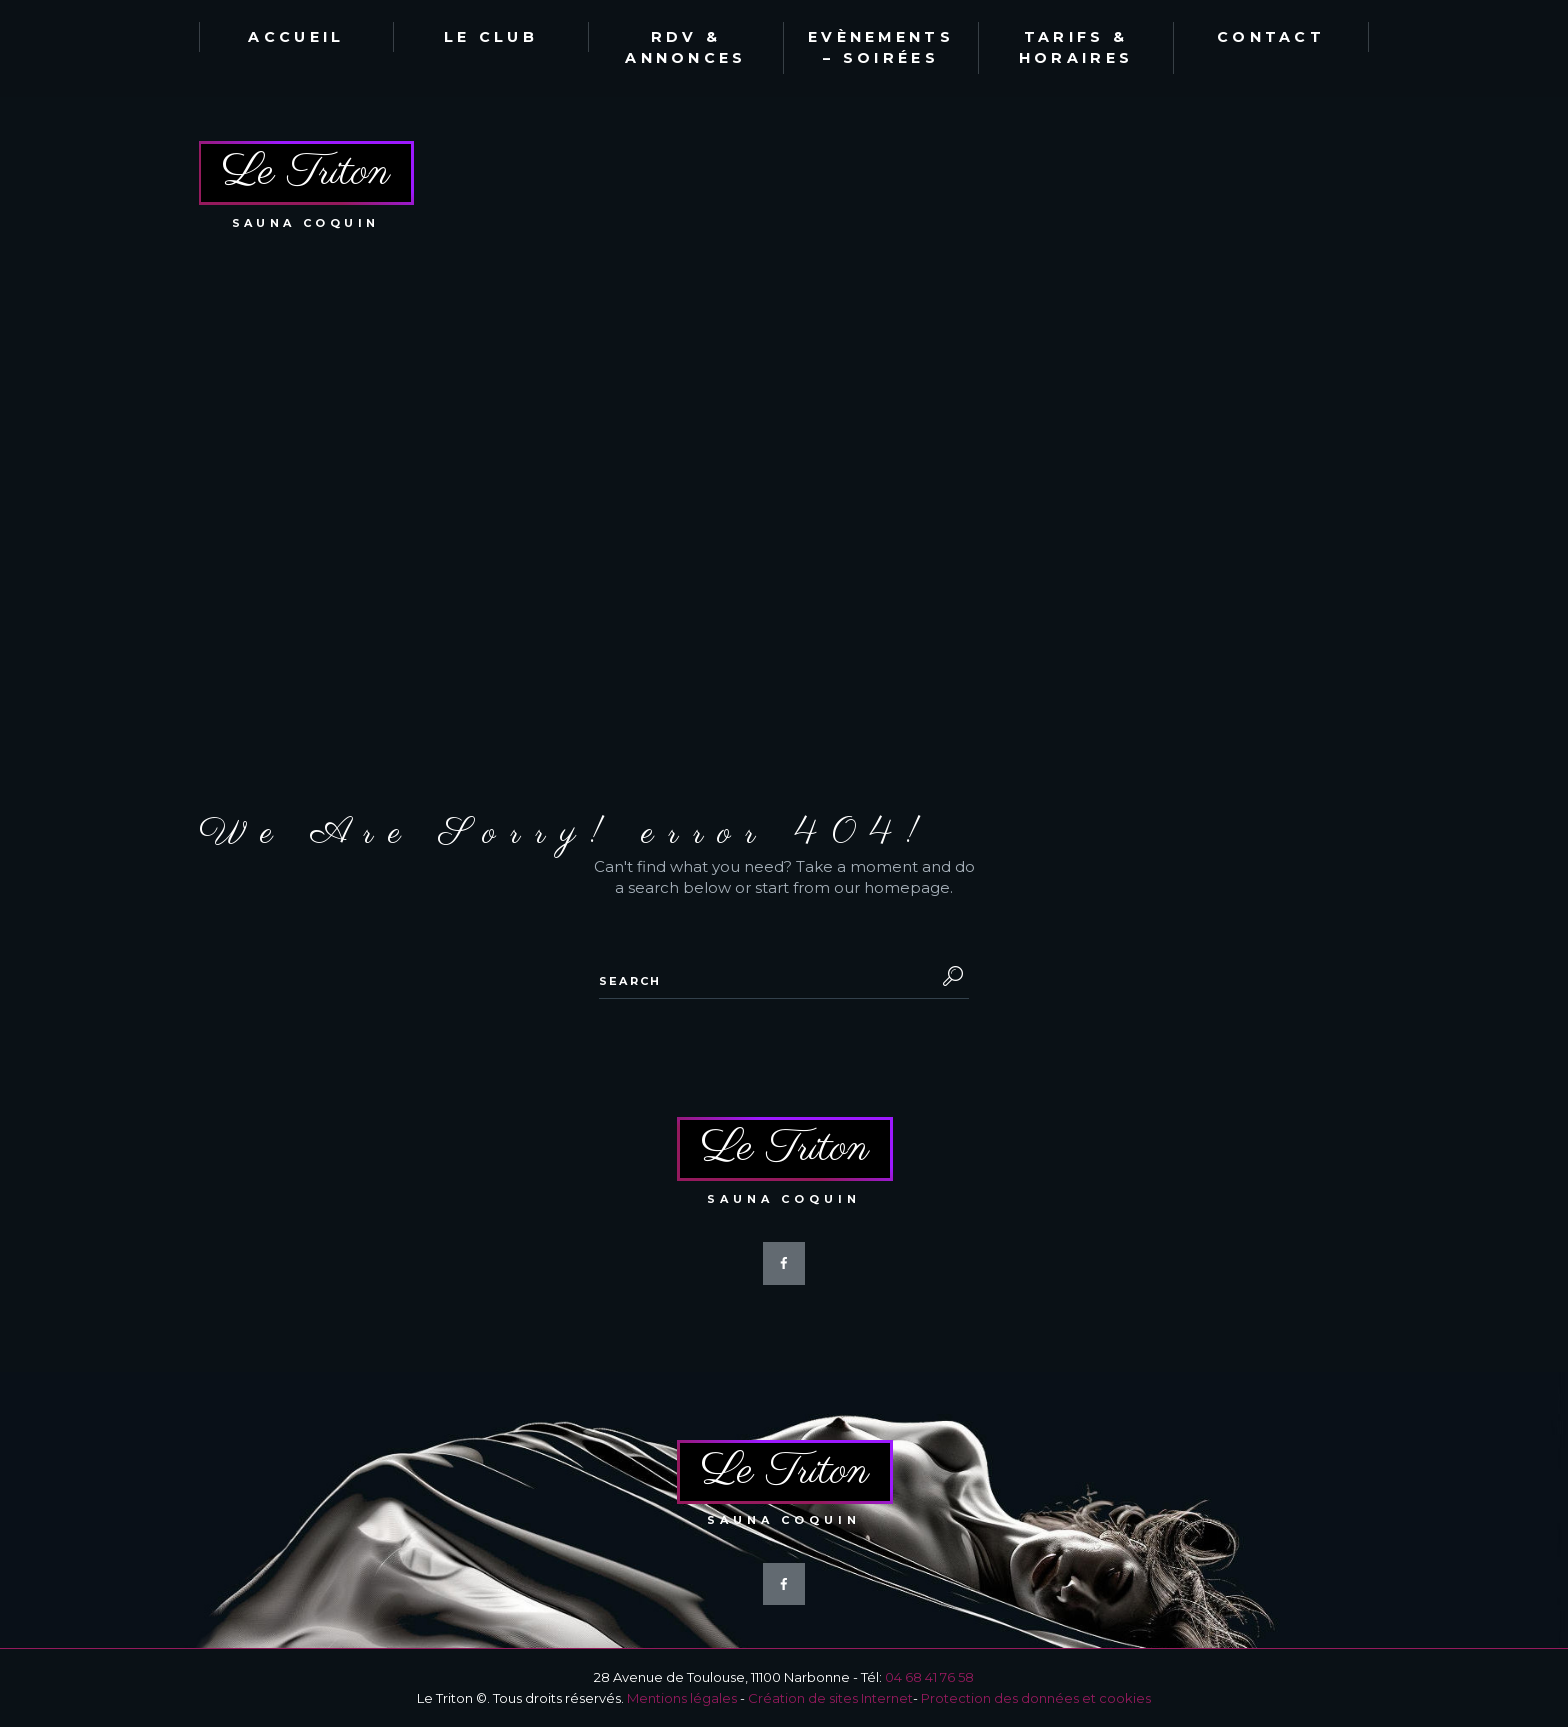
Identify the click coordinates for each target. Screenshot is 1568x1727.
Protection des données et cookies (1036, 1698)
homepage (907, 887)
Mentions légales (682, 1698)
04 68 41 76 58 (929, 1677)
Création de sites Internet (830, 1698)
